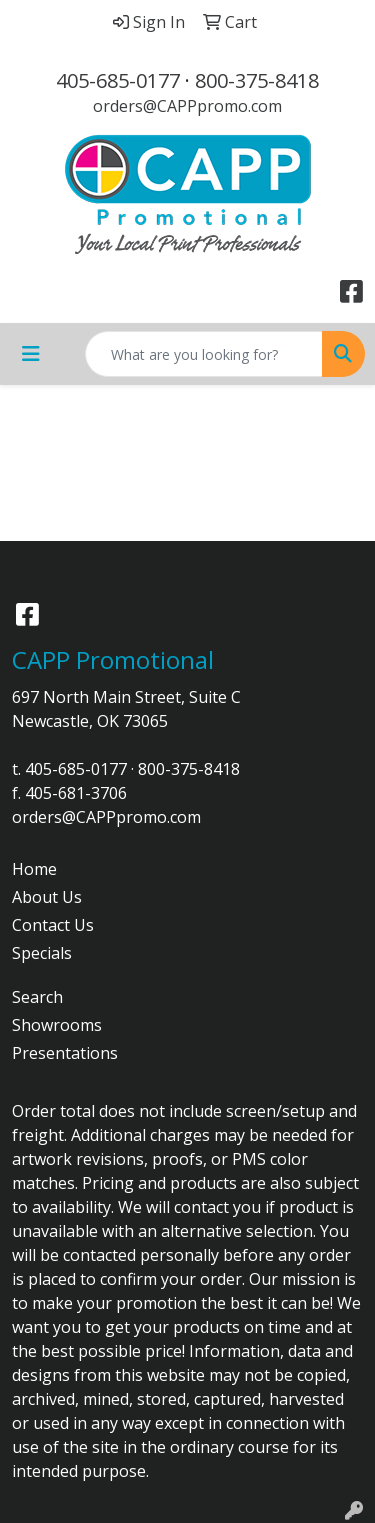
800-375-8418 (257, 80)
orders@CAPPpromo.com (187, 106)
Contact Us (53, 925)
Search (37, 997)
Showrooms (57, 1025)
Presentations (65, 1053)
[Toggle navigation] (31, 354)
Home (34, 869)
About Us (47, 897)
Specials (42, 953)
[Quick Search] (204, 354)
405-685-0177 (118, 80)
